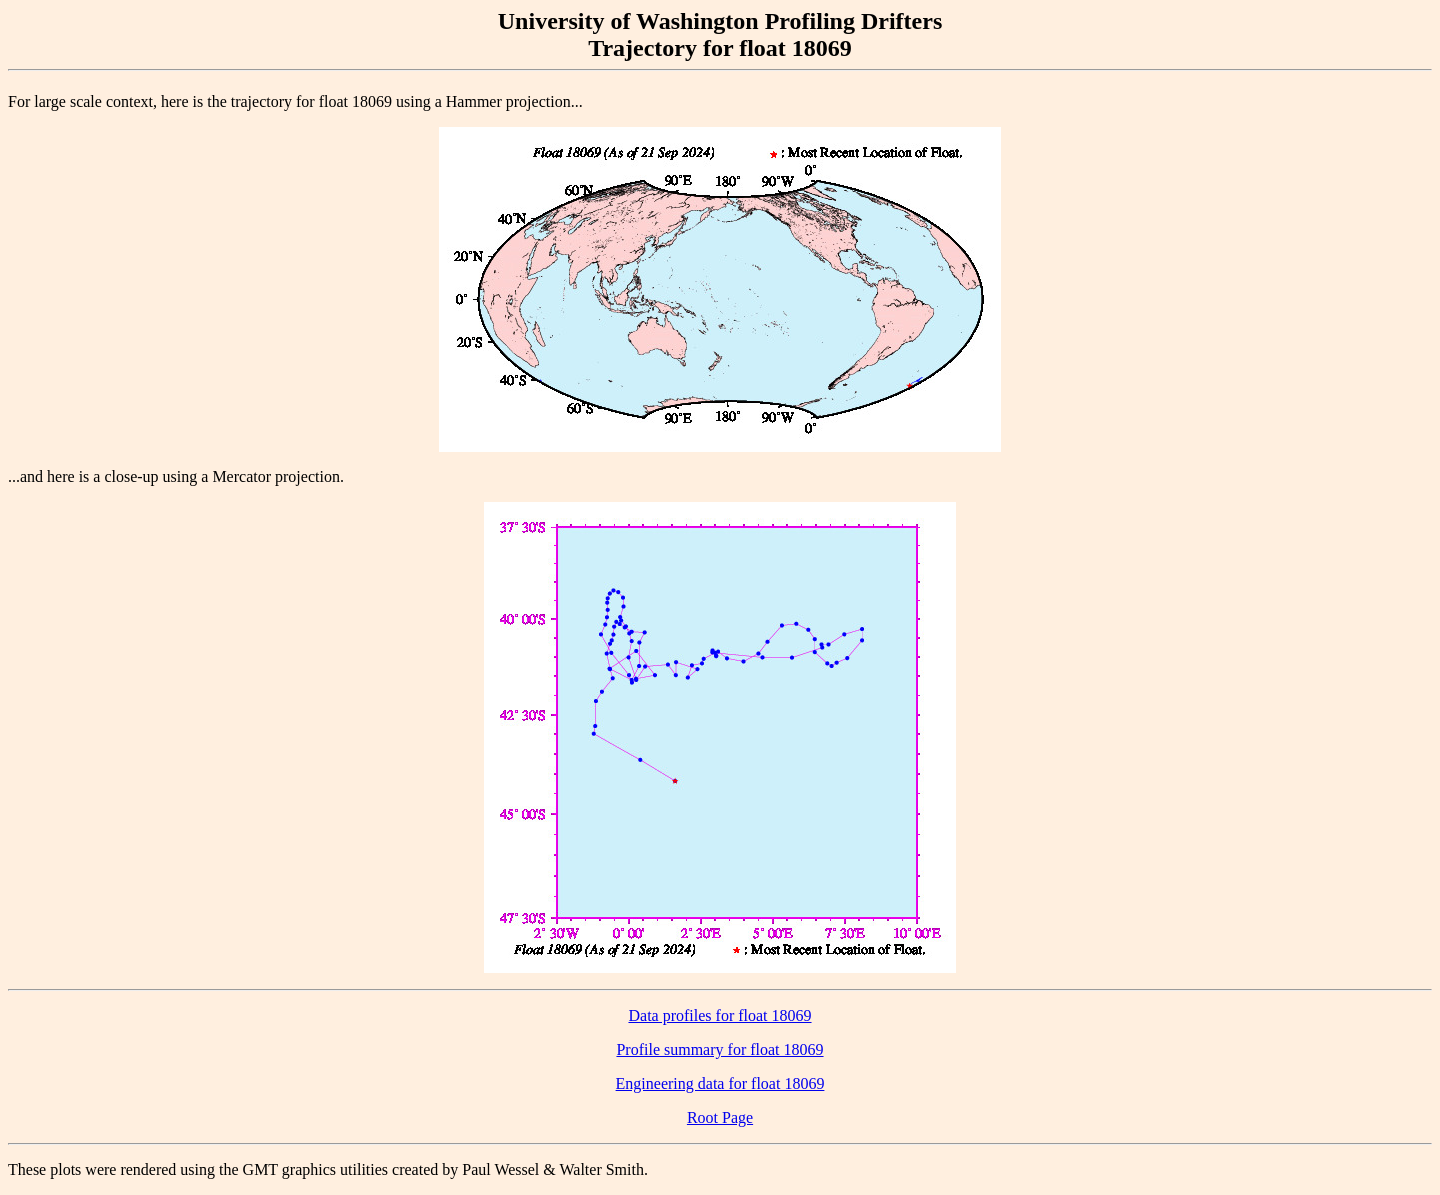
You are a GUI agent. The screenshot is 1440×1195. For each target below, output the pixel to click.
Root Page (720, 1117)
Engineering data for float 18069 (720, 1083)
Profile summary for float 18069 (719, 1049)
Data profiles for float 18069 (719, 1015)
